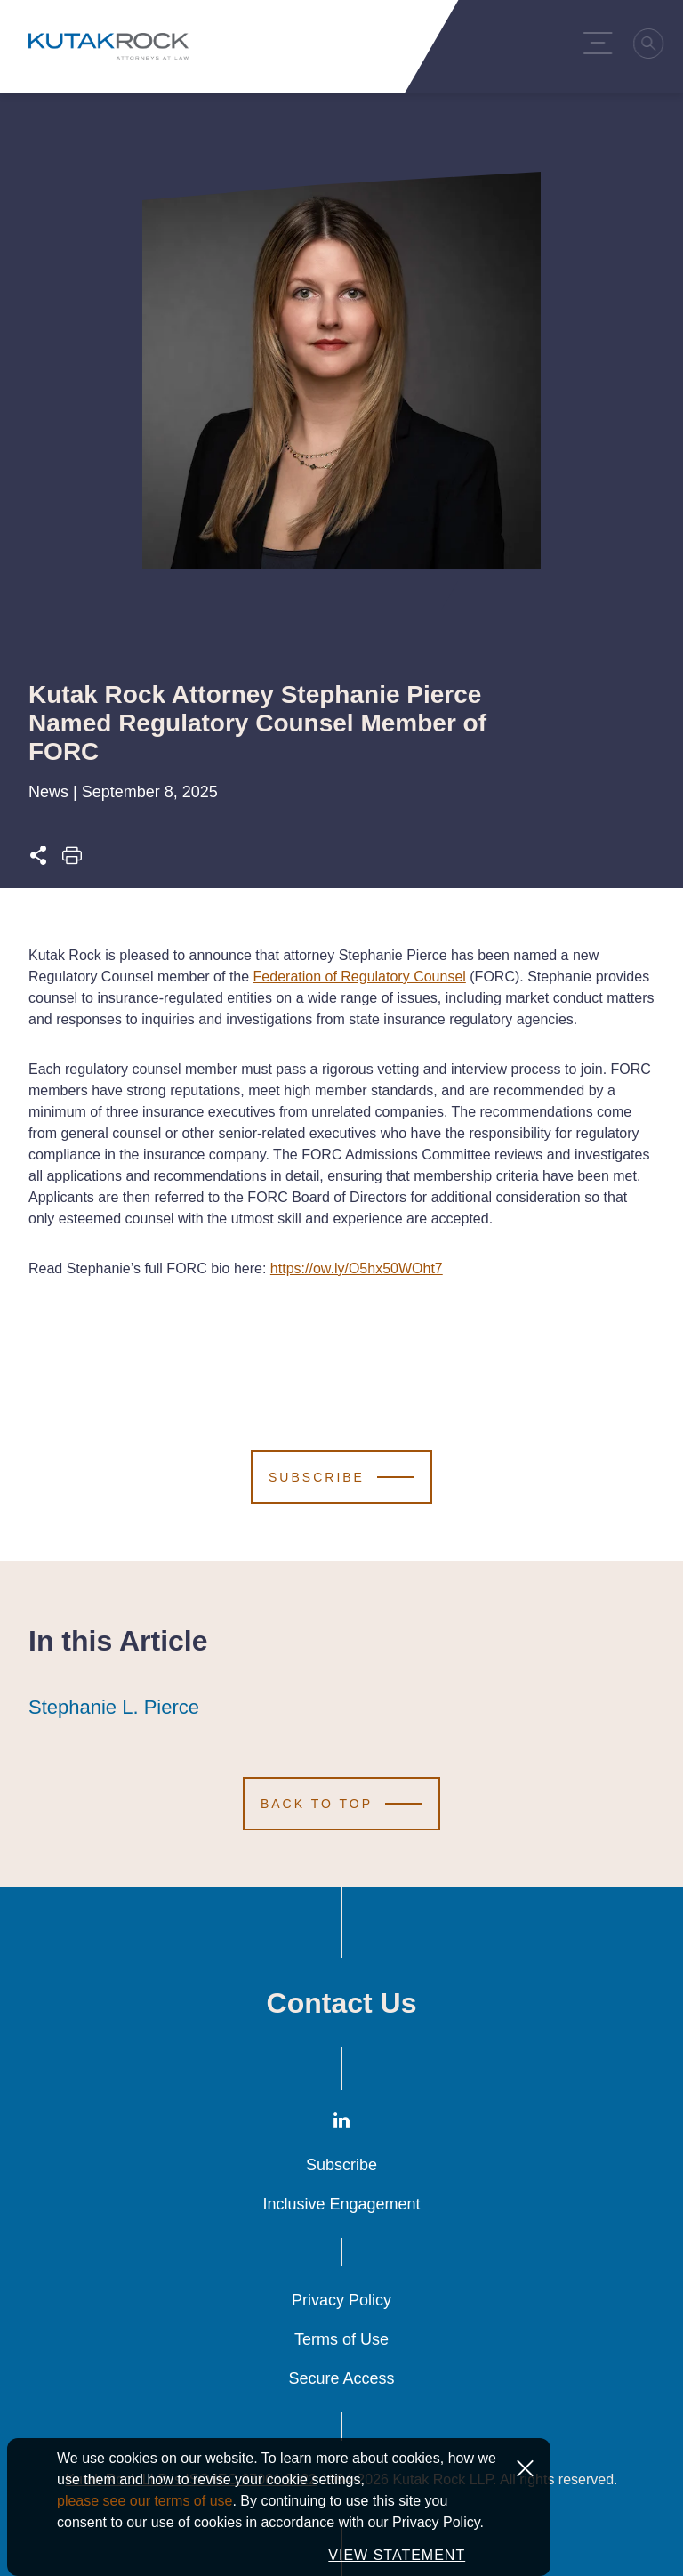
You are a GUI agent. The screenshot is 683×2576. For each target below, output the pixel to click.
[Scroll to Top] (341, 1803)
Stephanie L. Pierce (113, 1707)
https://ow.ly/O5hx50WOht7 (356, 1268)
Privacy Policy (341, 2300)
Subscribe (341, 2164)
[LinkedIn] (341, 2124)
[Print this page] (72, 861)
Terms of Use (341, 2339)
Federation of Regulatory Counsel (359, 976)
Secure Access (341, 2378)
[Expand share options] (38, 861)
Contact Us (342, 2003)
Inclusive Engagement (341, 2204)
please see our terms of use (144, 2519)
